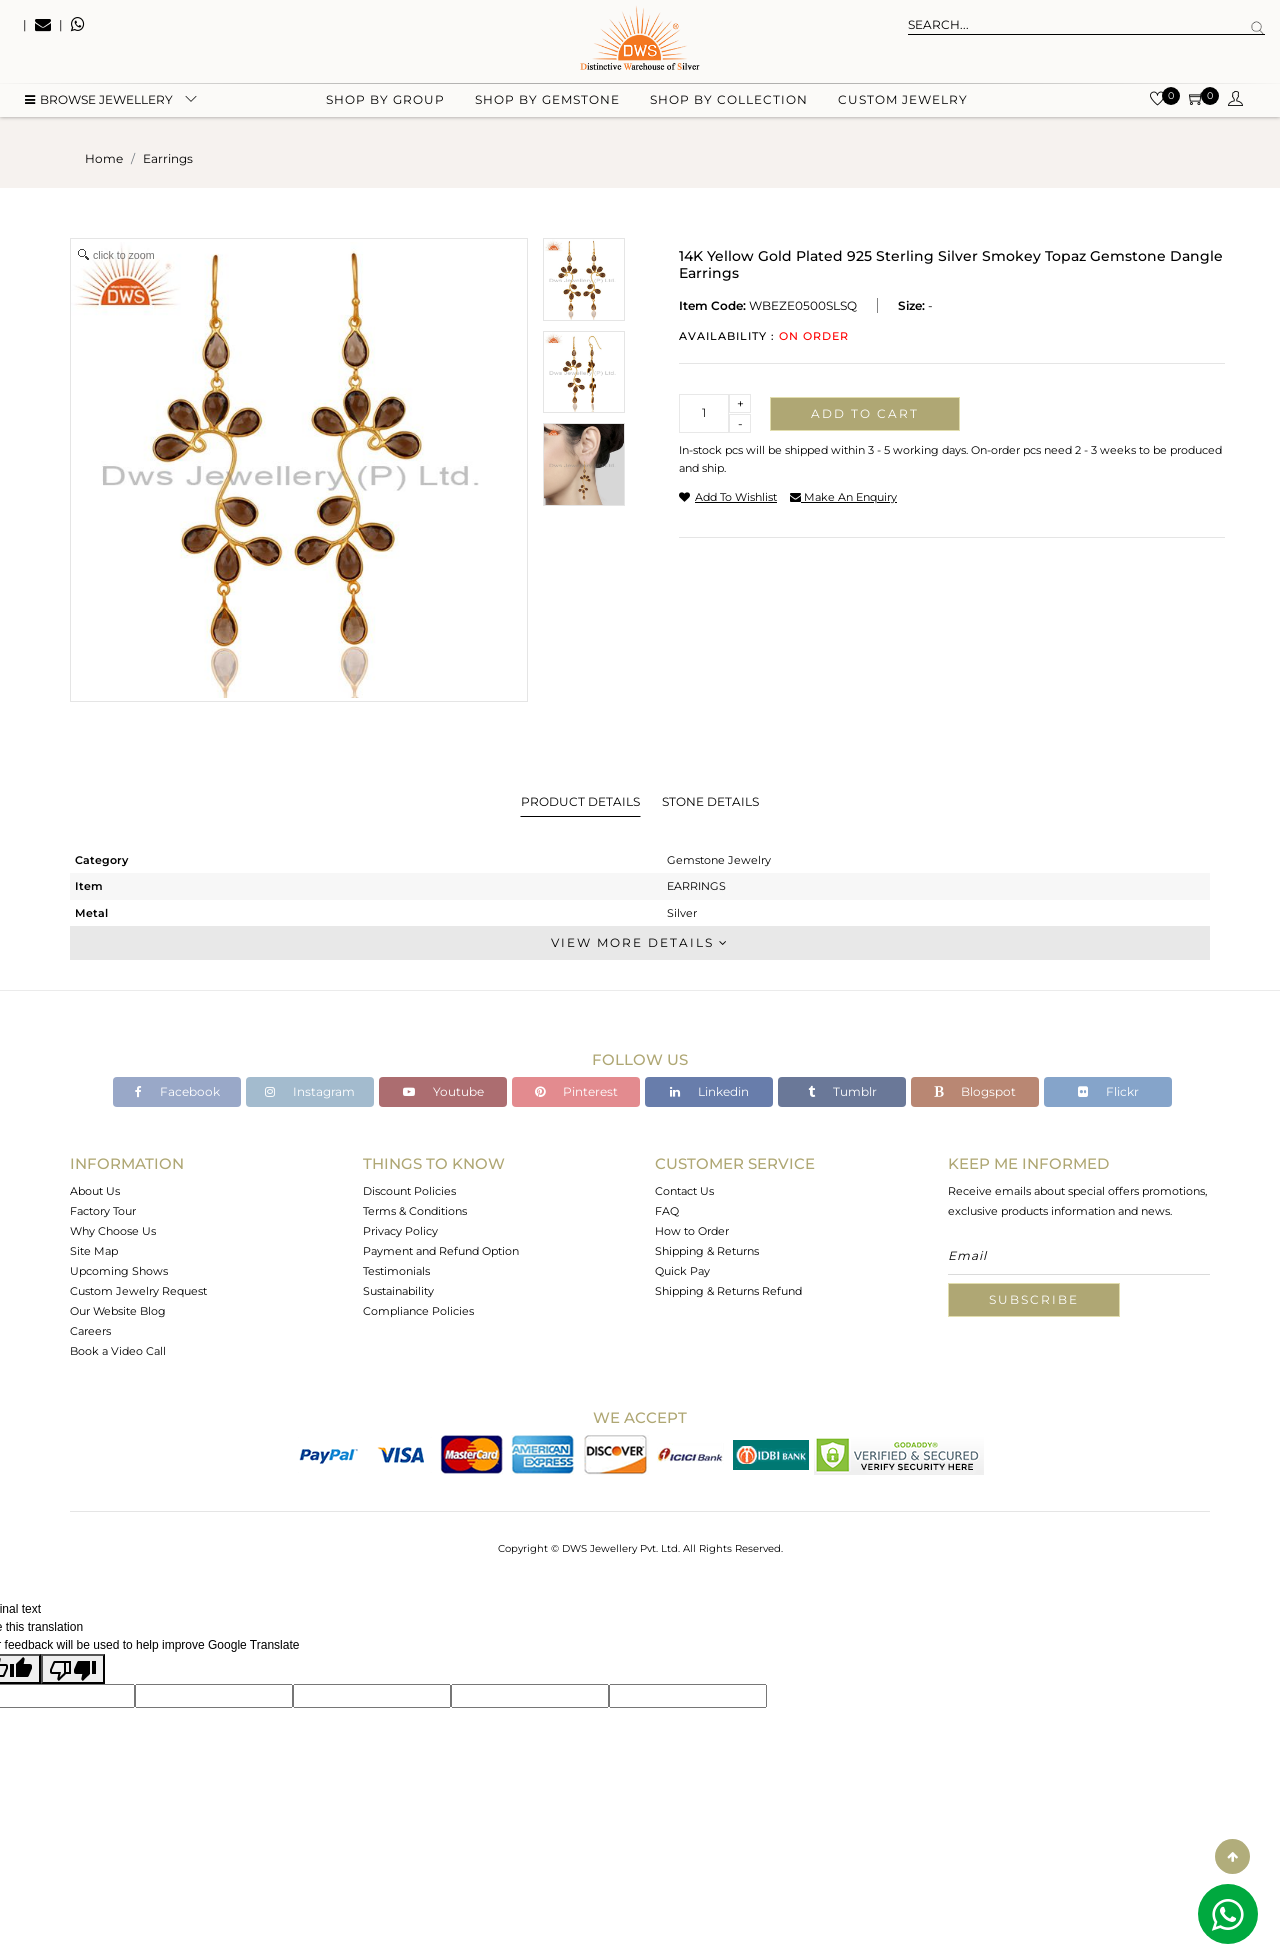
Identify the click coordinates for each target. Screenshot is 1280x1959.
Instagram (310, 1091)
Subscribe (1034, 1299)
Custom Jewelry (903, 100)
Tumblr (842, 1091)
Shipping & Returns (707, 1251)
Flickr (1108, 1091)
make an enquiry (843, 497)
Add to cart (865, 413)
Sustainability (398, 1291)
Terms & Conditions (415, 1211)
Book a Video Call (118, 1351)
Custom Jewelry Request (138, 1291)
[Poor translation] (73, 1669)
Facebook (177, 1091)
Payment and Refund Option (441, 1251)
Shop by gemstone (547, 100)
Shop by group (385, 100)
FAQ (667, 1211)
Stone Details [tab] (710, 801)
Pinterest (576, 1091)
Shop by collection (729, 100)
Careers (90, 1331)
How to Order (692, 1231)
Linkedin (709, 1091)
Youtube (443, 1091)
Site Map (94, 1251)
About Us (95, 1191)
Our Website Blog (118, 1311)
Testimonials (396, 1271)
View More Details (640, 942)
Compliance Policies (418, 1311)
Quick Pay (682, 1271)
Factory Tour (103, 1211)
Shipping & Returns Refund (728, 1291)
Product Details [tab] (580, 801)
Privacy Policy (400, 1231)
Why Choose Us (113, 1231)
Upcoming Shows (119, 1271)
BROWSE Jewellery (99, 100)
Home (104, 158)
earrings (168, 158)
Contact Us (684, 1191)
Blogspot (975, 1091)
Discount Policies (409, 1191)
